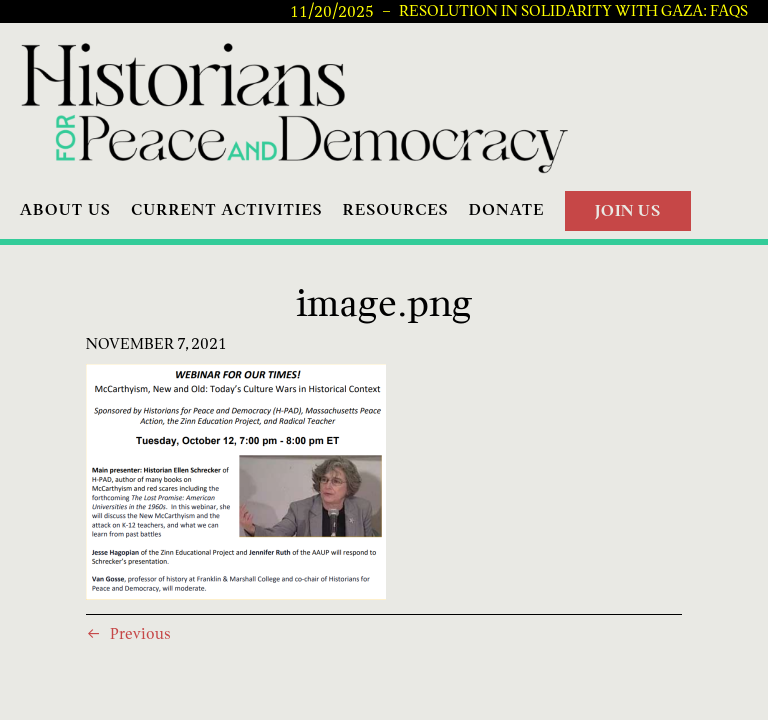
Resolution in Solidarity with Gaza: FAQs (573, 11)
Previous (140, 633)
